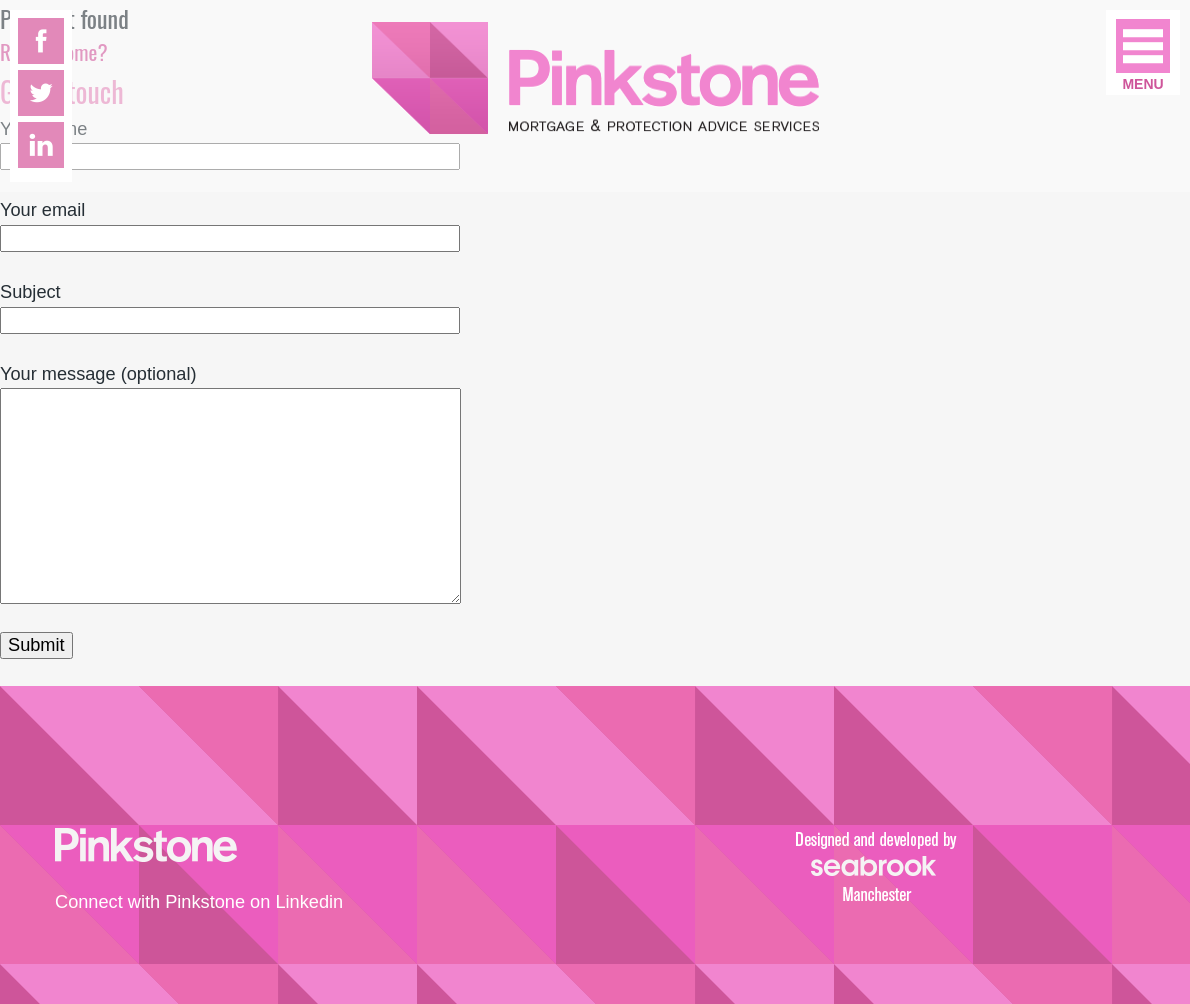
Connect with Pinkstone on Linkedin (199, 902)
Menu (1142, 84)
